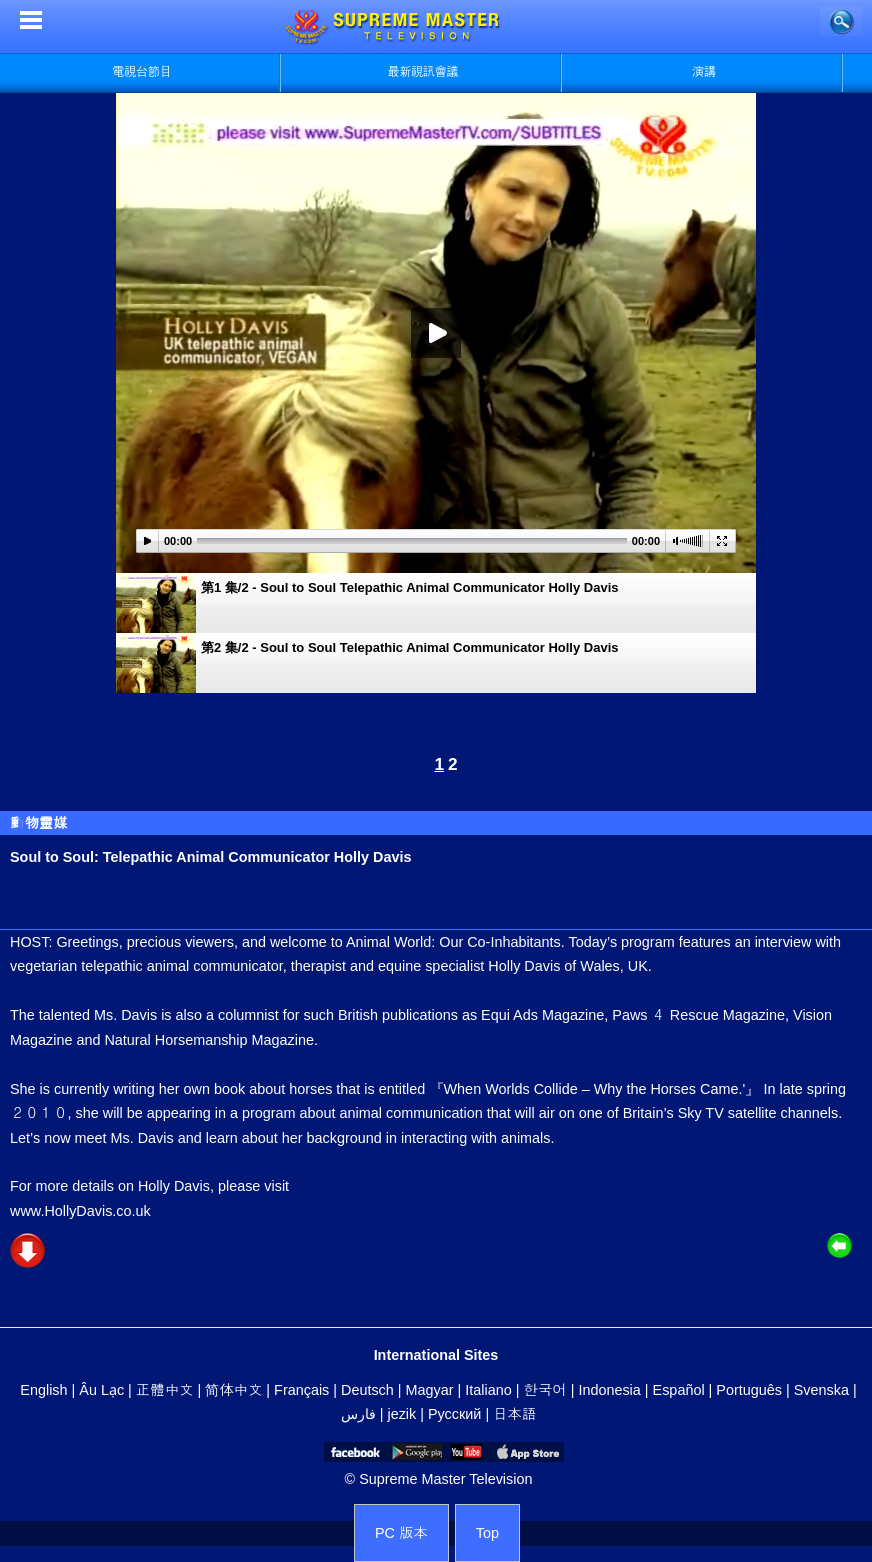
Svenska (821, 1390)
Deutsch (367, 1390)
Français (301, 1390)
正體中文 (165, 1390)
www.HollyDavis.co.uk (80, 1211)
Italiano (488, 1390)
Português (749, 1390)
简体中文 (233, 1390)
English (43, 1390)
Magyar (430, 1390)
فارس (358, 1414)
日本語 (514, 1414)
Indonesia (609, 1390)
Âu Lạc (101, 1390)
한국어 (544, 1390)
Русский (454, 1414)
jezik (401, 1414)
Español (679, 1390)
